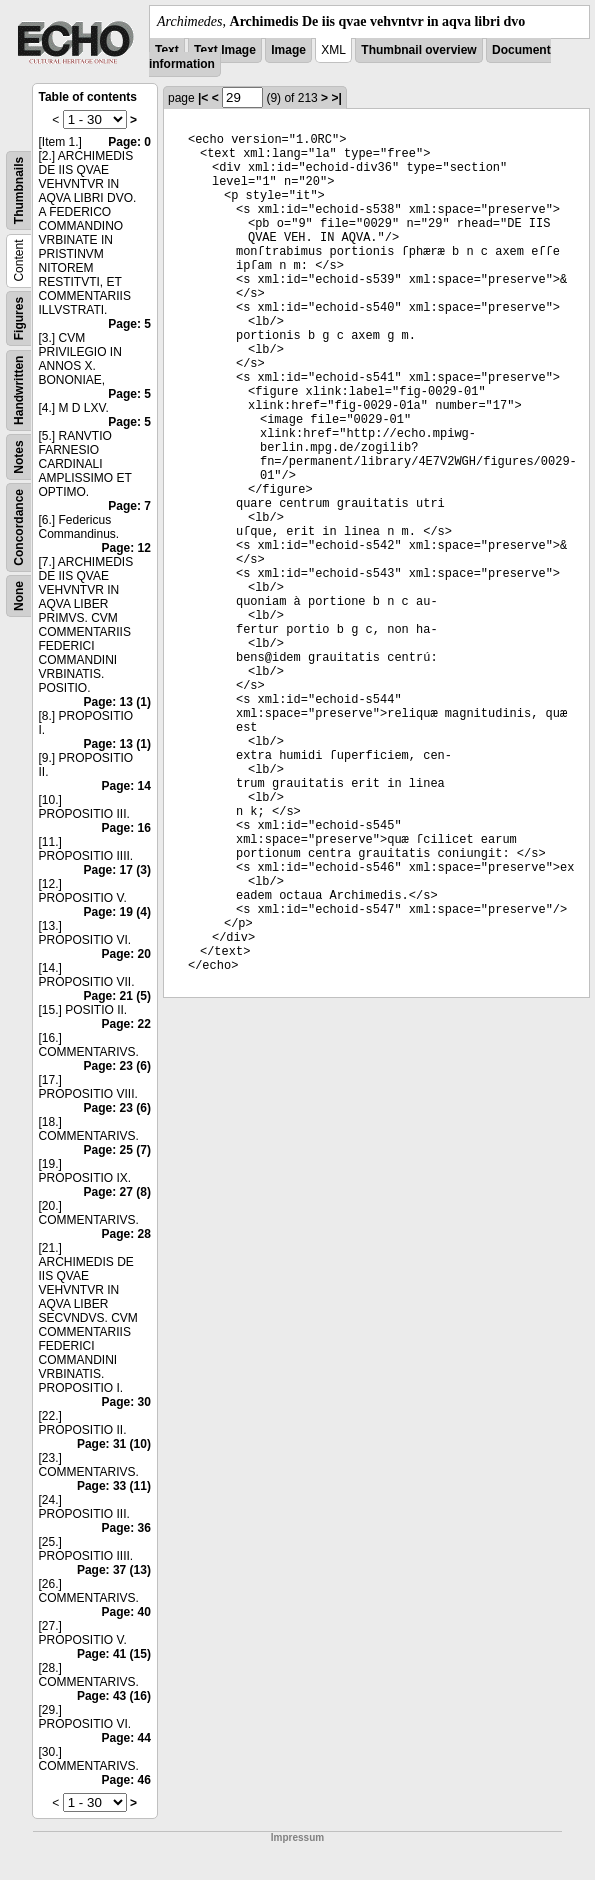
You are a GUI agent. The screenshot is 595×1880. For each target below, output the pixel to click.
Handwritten (19, 390)
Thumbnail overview (418, 50)
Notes (19, 456)
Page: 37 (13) (114, 1570)
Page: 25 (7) (117, 1150)
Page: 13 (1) (117, 702)
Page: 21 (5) (117, 996)
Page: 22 (126, 1024)
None (19, 596)
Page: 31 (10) (114, 1444)
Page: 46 (126, 1780)
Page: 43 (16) (114, 1696)
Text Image (225, 50)
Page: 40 (126, 1612)
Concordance (19, 527)
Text (167, 50)
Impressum (297, 1837)
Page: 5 (129, 324)
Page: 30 (126, 1402)
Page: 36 (126, 1528)
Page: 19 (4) (117, 912)
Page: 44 (126, 1738)
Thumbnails (19, 190)
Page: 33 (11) (114, 1486)
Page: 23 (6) (117, 1066)
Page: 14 (126, 786)
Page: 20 (126, 954)
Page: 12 (126, 548)
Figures (19, 318)
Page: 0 (129, 142)
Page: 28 (126, 1234)
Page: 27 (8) (117, 1192)
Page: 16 (126, 828)
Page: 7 (129, 506)
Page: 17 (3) (117, 870)
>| (336, 98)
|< (203, 98)
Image (288, 50)
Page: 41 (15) (114, 1654)
